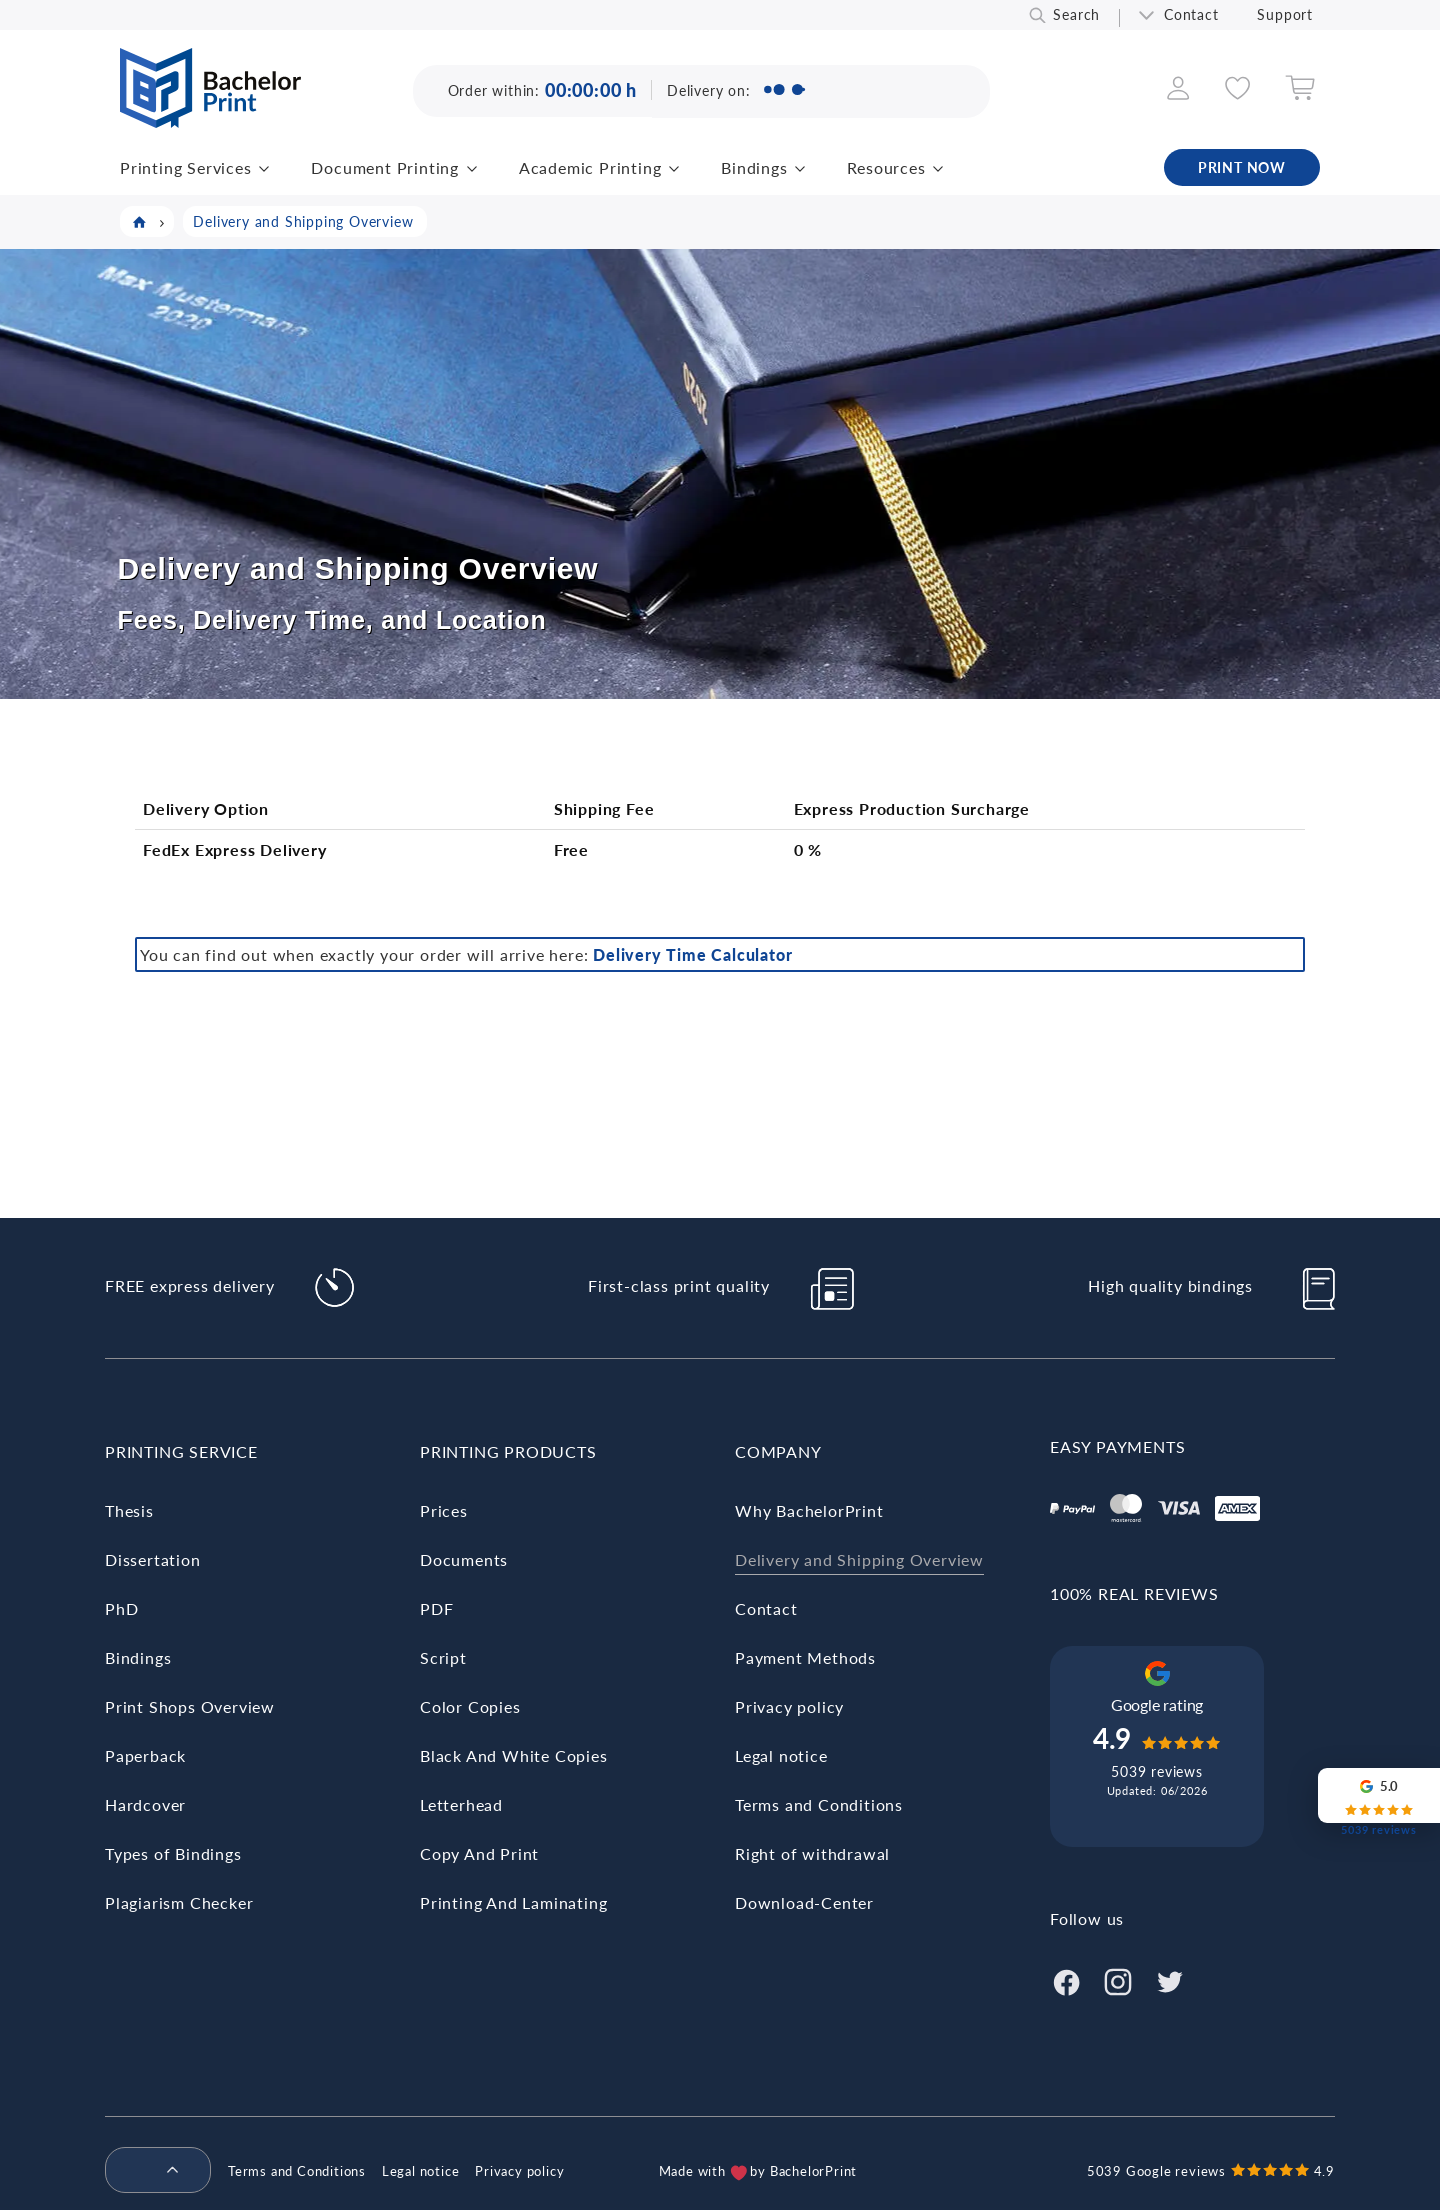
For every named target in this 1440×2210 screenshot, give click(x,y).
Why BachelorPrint (809, 1510)
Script (443, 1657)
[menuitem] (150, 2171)
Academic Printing (590, 167)
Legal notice (781, 1755)
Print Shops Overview (190, 1706)
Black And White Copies (514, 1755)
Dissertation (153, 1559)
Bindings (754, 167)
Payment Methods (805, 1657)
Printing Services (186, 167)
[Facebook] (1066, 1979)
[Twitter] (1170, 1979)
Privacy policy (789, 1706)
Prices (444, 1510)
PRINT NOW (1242, 167)
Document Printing (385, 167)
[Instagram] (1118, 1979)
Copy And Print (479, 1853)
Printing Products (508, 1451)
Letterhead (461, 1804)
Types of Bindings (173, 1853)
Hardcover (145, 1804)
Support (1285, 14)
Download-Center (804, 1902)
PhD (121, 1608)
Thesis (129, 1510)
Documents (464, 1559)
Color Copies (470, 1706)
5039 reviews (1157, 1771)
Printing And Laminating (513, 1902)
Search (1076, 14)
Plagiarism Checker (179, 1902)
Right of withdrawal (812, 1853)
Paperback (145, 1755)
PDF (436, 1608)
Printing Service (181, 1451)
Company (778, 1451)
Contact (1191, 14)
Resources (886, 167)
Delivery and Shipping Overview (859, 1559)
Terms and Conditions (819, 1804)
